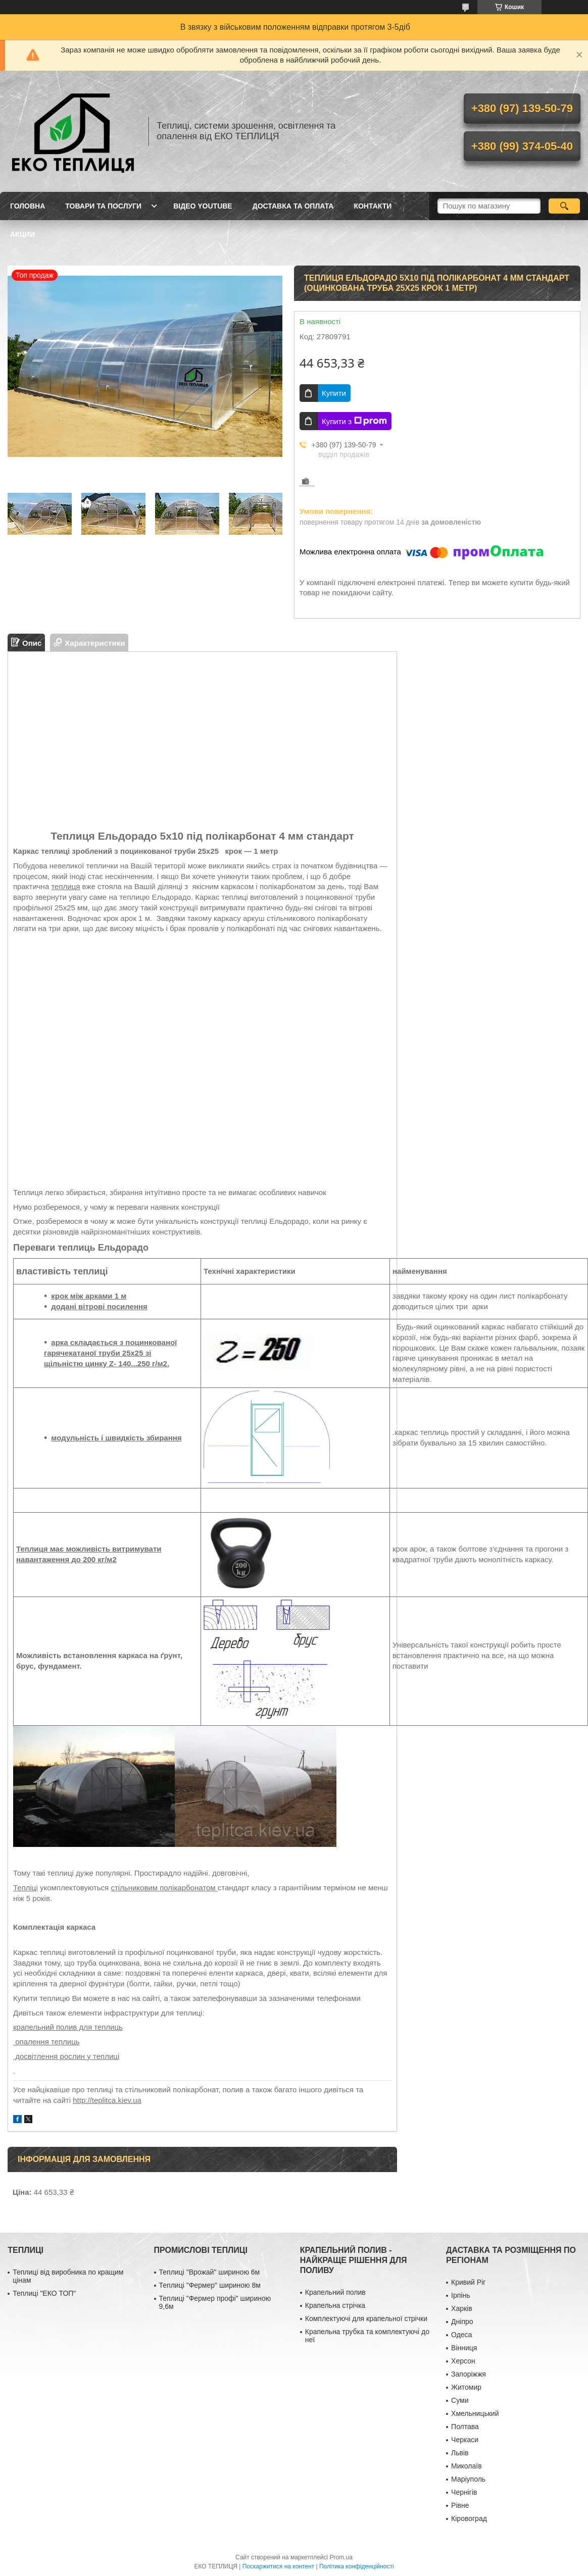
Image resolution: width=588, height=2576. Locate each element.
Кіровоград (469, 2518)
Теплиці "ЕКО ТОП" (44, 2293)
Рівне (460, 2505)
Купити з (354, 421)
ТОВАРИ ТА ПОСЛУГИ (103, 206)
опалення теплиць (46, 2041)
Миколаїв (466, 2466)
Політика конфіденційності (356, 2566)
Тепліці (25, 1887)
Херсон (463, 2361)
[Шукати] (564, 206)
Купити (334, 393)
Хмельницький (475, 2413)
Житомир (466, 2387)
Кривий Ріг (468, 2282)
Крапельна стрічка (335, 2305)
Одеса (461, 2335)
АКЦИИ (22, 234)
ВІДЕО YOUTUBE (202, 206)
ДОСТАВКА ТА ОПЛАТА (293, 206)
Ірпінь (460, 2295)
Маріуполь (468, 2479)
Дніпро (462, 2321)
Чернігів (464, 2492)
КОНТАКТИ (372, 206)
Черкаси (464, 2440)
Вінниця (464, 2348)
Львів (459, 2453)
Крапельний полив (335, 2292)
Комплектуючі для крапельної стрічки (366, 2318)
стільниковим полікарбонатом (164, 1887)
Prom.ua (341, 2557)
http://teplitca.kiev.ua (107, 2100)
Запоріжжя (468, 2374)
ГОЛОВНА (27, 206)
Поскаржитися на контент (278, 2566)
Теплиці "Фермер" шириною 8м (210, 2285)
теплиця (65, 886)
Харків (461, 2308)
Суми (459, 2400)
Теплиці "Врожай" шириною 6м (209, 2272)
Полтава (465, 2427)
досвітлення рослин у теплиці (66, 2056)
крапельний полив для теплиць (68, 2027)
